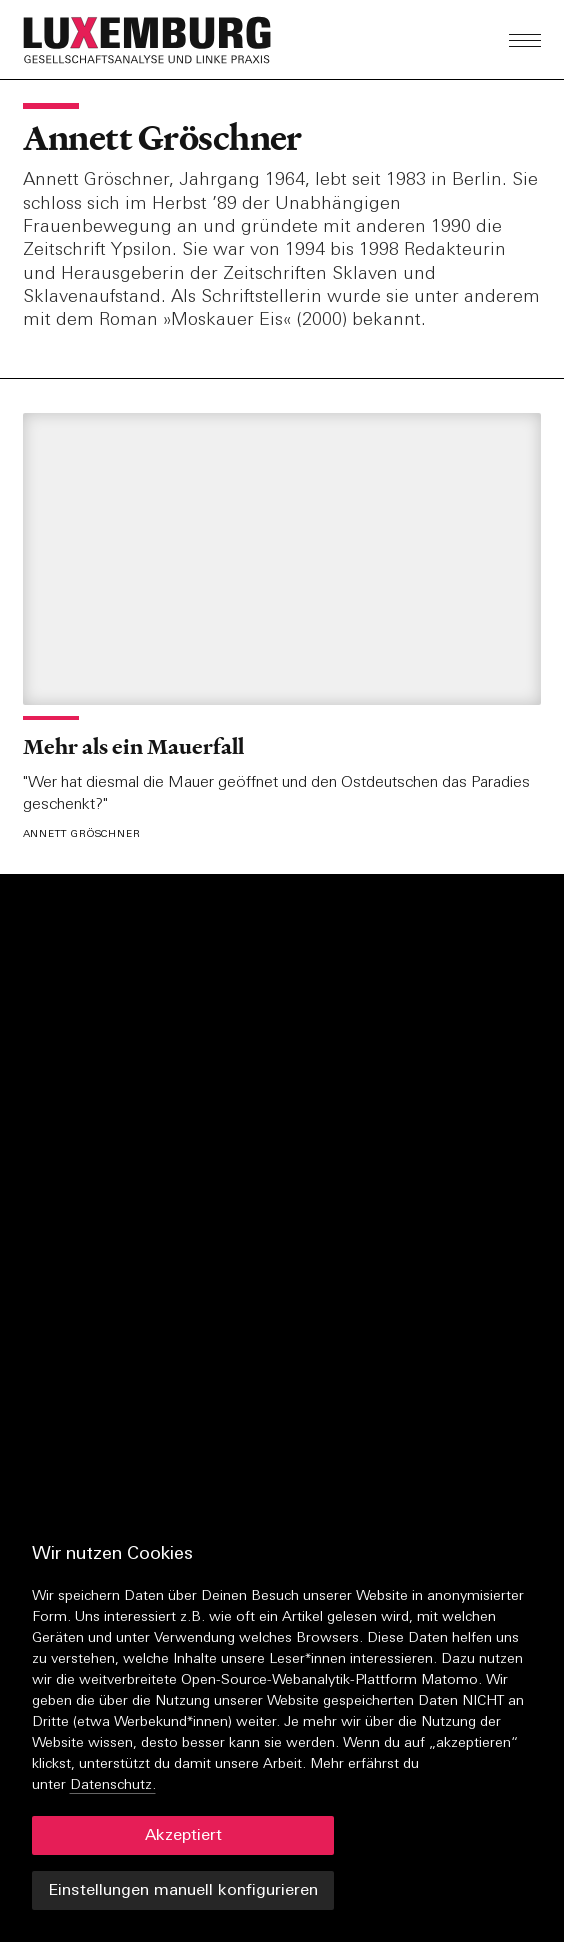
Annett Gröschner (162, 138)
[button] (199, 40)
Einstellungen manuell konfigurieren (183, 1891)
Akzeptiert (183, 1836)
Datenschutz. (113, 1785)
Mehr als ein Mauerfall (133, 746)
